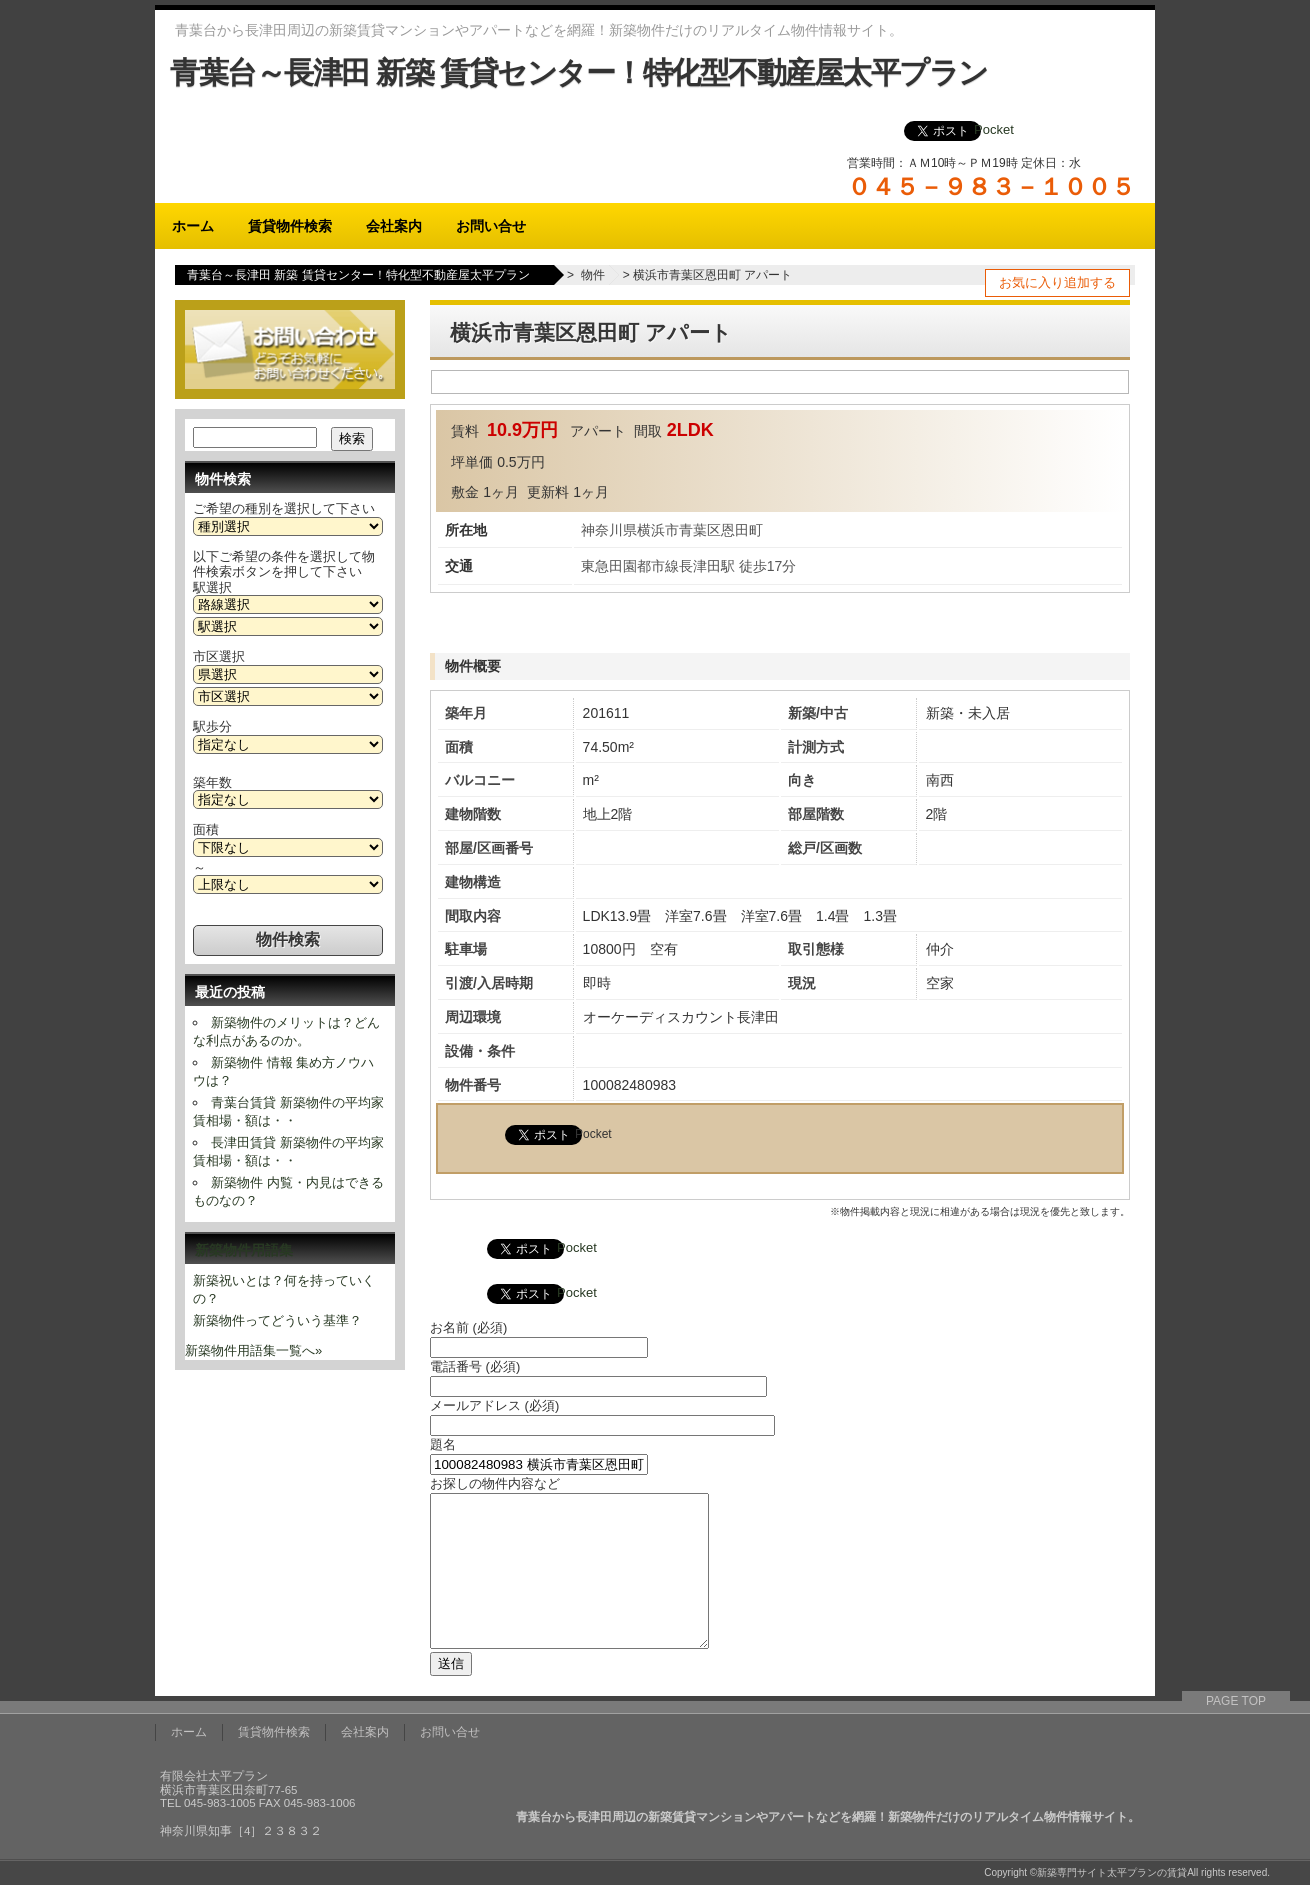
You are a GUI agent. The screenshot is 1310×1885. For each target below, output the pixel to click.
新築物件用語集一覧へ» (253, 1350)
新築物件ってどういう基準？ (277, 1320)
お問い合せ (491, 226)
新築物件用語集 (244, 1250)
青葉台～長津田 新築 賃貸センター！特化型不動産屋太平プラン (579, 72)
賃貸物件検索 (290, 226)
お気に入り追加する (1057, 282)
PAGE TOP (1236, 1701)
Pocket (994, 129)
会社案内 (394, 226)
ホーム (193, 226)
